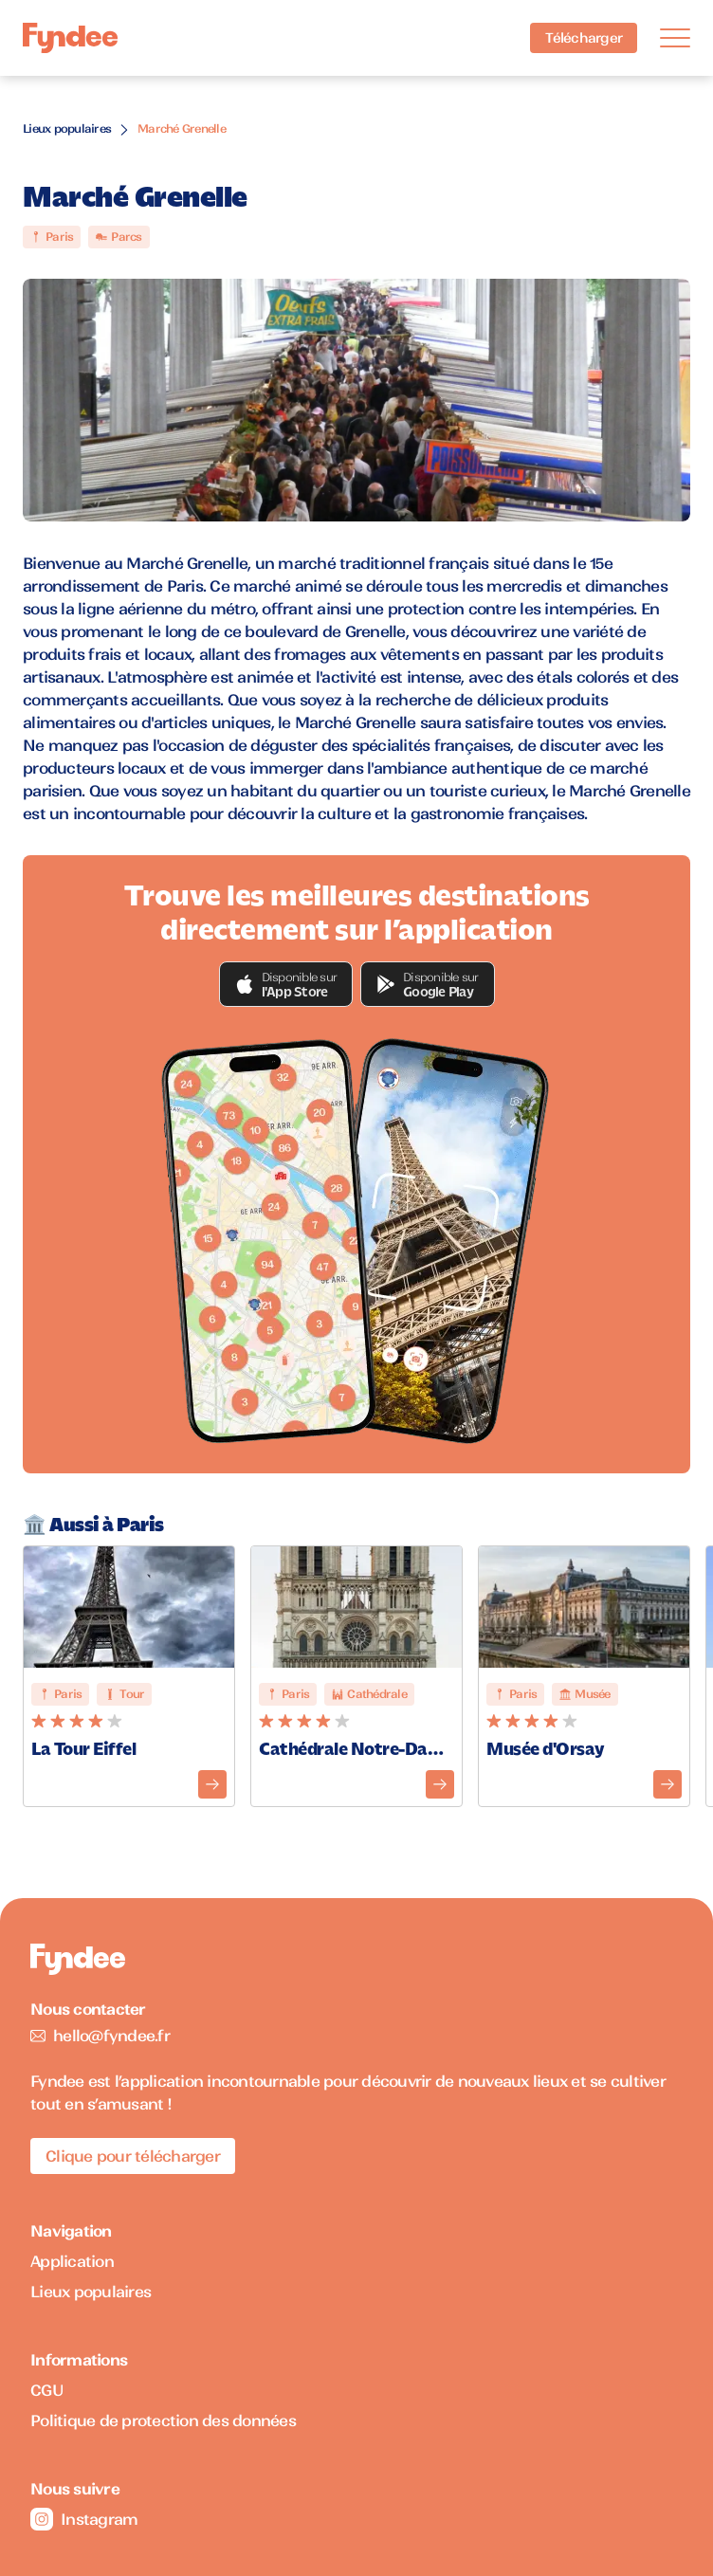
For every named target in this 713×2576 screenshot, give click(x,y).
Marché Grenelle (181, 128)
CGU (47, 2390)
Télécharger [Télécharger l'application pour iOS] (583, 37)
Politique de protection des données (163, 2420)
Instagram (83, 2519)
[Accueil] (70, 38)
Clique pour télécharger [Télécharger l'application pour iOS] (133, 2156)
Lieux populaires (67, 128)
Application (72, 2261)
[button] (286, 984)
